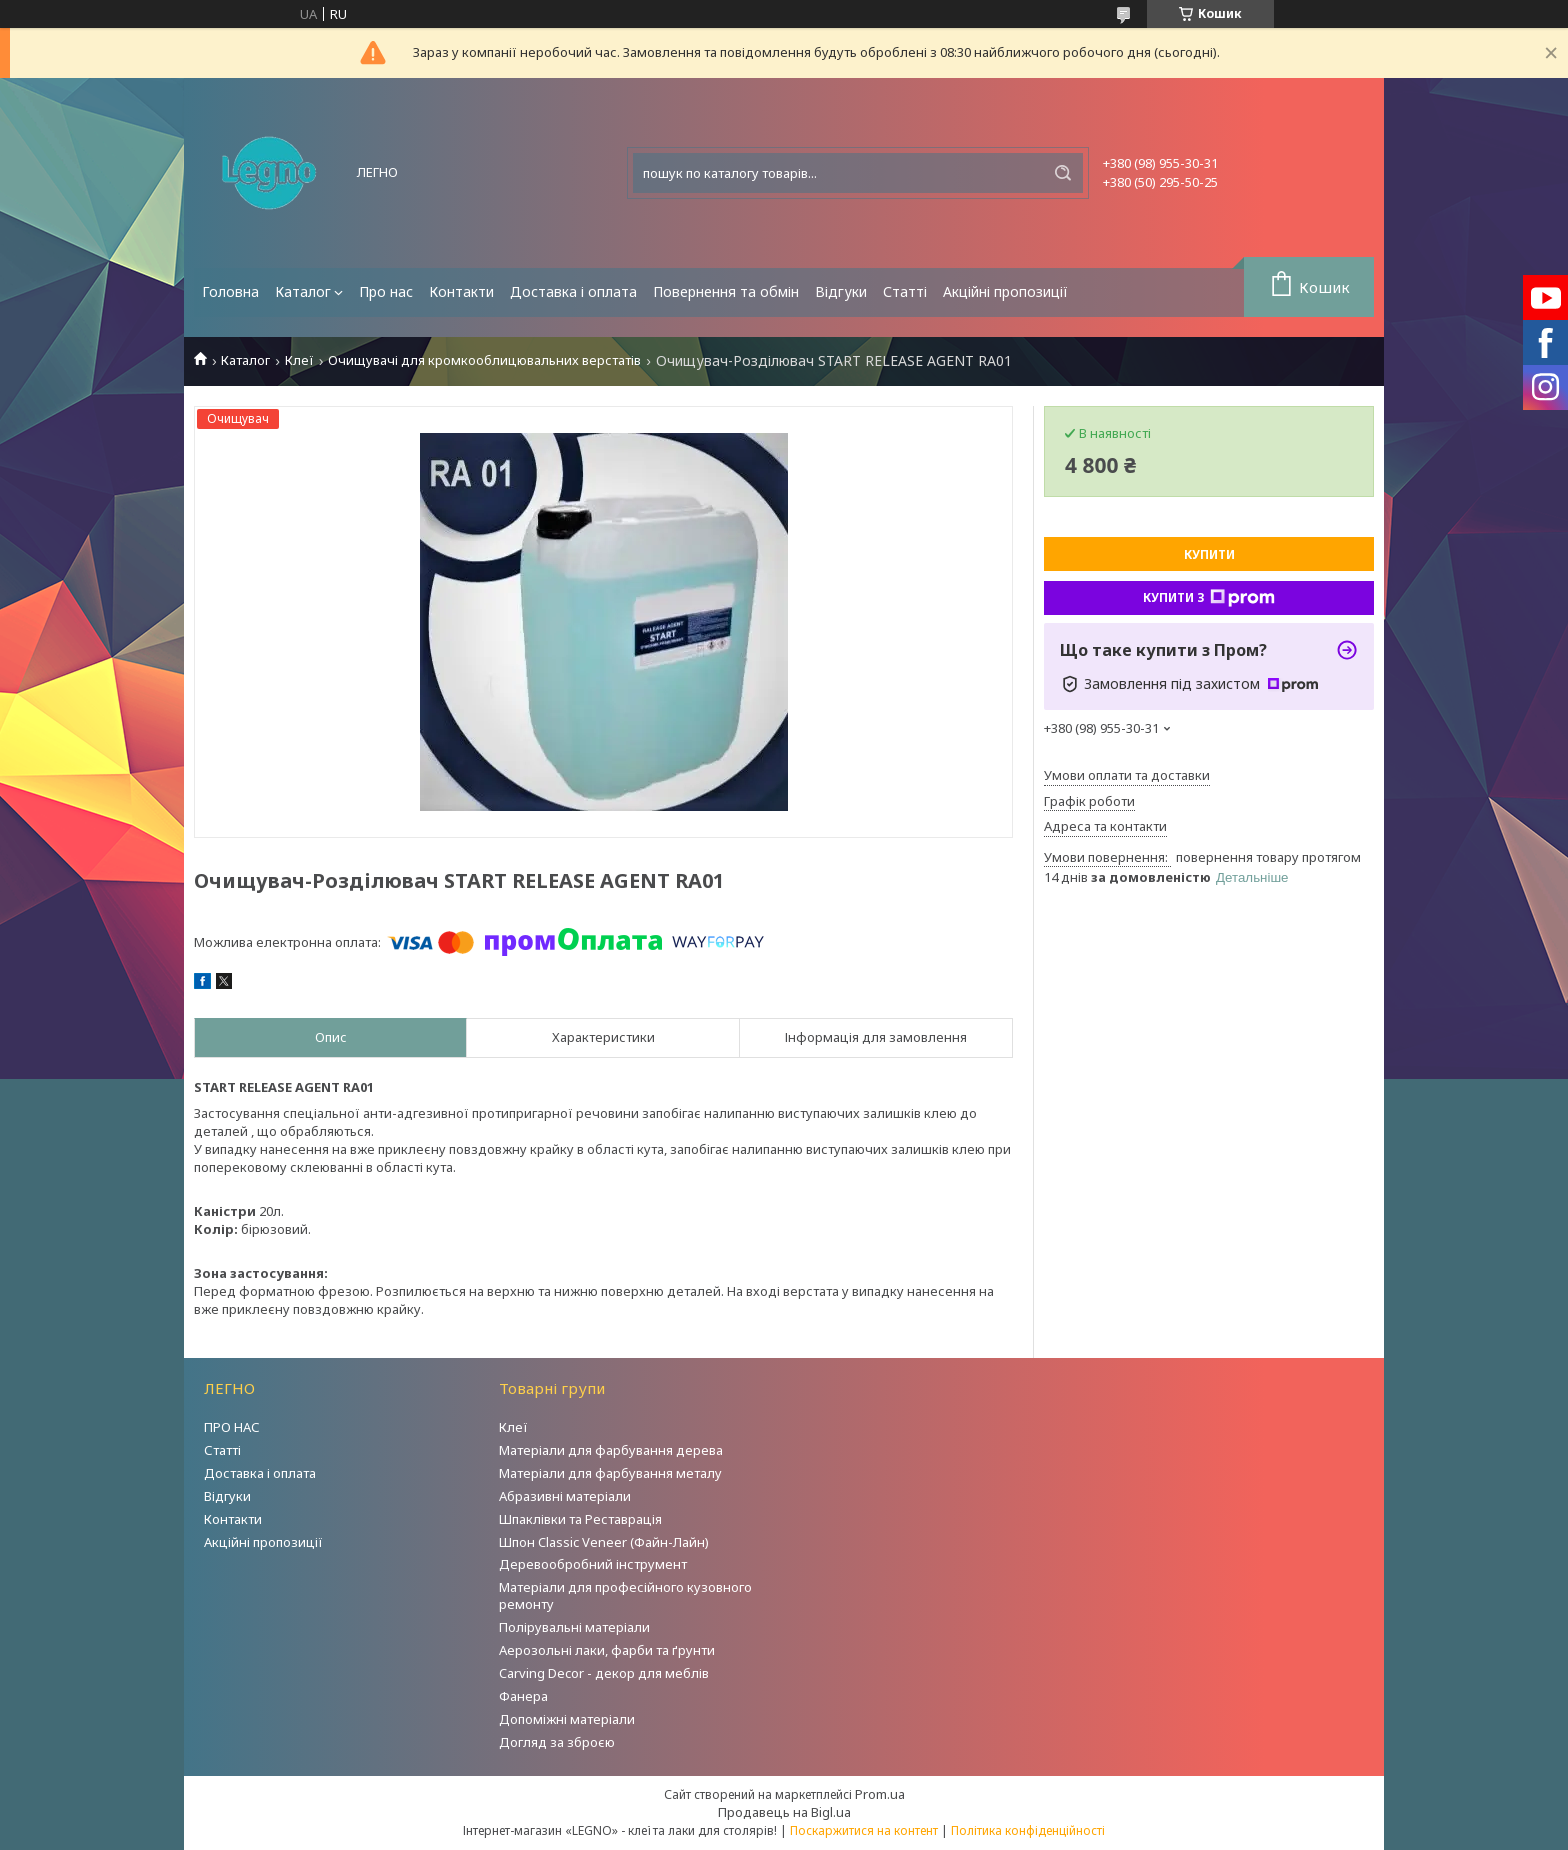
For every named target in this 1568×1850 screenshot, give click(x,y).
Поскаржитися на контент (864, 1830)
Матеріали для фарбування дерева (611, 1450)
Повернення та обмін (726, 291)
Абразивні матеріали (565, 1496)
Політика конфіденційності (1028, 1830)
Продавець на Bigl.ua (784, 1812)
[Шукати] (1063, 173)
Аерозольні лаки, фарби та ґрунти (607, 1650)
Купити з (1209, 598)
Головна (230, 291)
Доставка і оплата (573, 291)
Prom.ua (880, 1794)
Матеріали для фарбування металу (610, 1473)
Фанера (523, 1696)
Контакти (461, 291)
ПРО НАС (232, 1427)
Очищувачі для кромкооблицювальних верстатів (484, 360)
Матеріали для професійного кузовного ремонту (625, 1595)
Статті (905, 291)
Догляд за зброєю (557, 1742)
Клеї (299, 360)
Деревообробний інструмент (593, 1564)
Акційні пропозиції (1005, 291)
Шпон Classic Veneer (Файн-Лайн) (604, 1542)
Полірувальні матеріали (574, 1627)
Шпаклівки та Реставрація (580, 1519)
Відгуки (841, 291)
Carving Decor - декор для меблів (604, 1673)
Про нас (386, 291)
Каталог (303, 291)
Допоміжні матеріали (567, 1719)
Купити (1209, 554)
